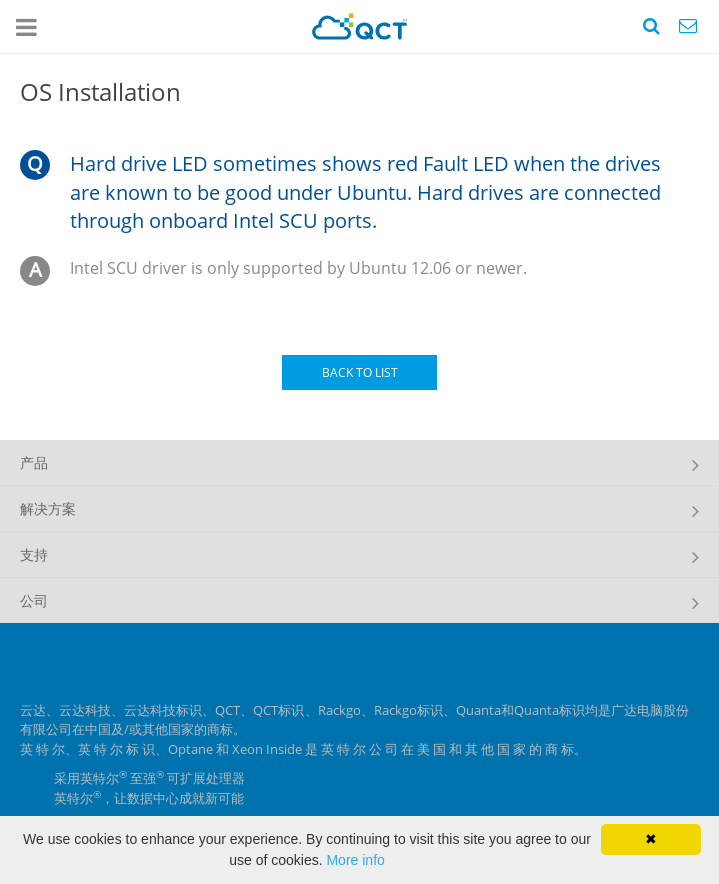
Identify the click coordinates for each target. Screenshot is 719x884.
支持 (34, 554)
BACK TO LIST (360, 372)
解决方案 (48, 508)
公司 (34, 600)
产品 (34, 462)
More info (355, 860)
